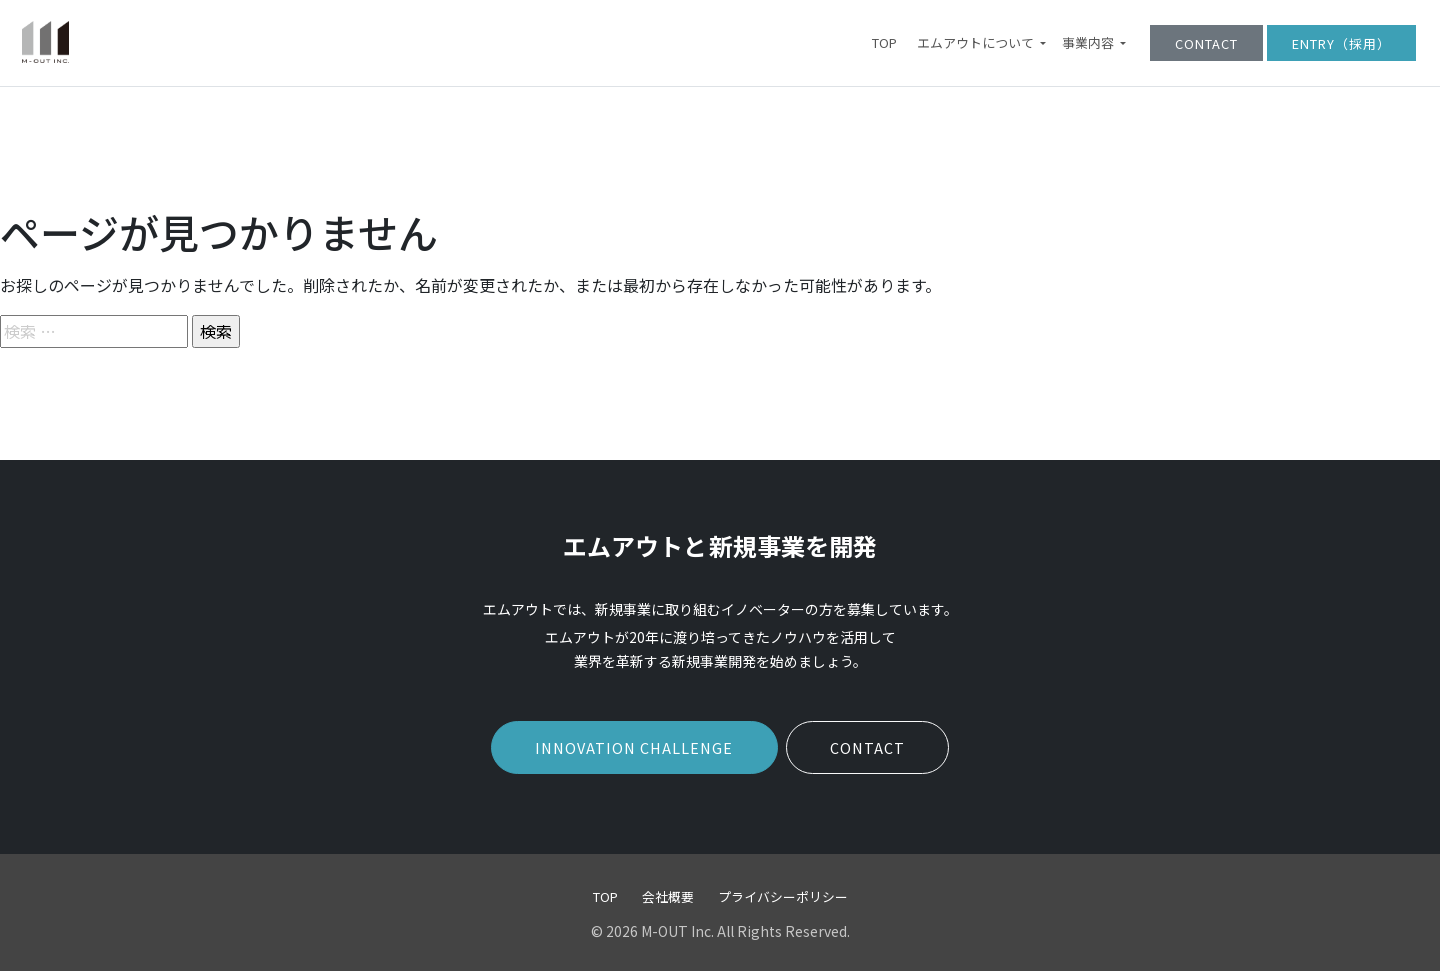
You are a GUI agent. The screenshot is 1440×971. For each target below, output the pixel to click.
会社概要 (668, 896)
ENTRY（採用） (1341, 43)
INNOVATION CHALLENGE (634, 747)
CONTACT (1206, 43)
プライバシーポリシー (783, 896)
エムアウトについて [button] (977, 43)
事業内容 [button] (1089, 43)
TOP (884, 43)
